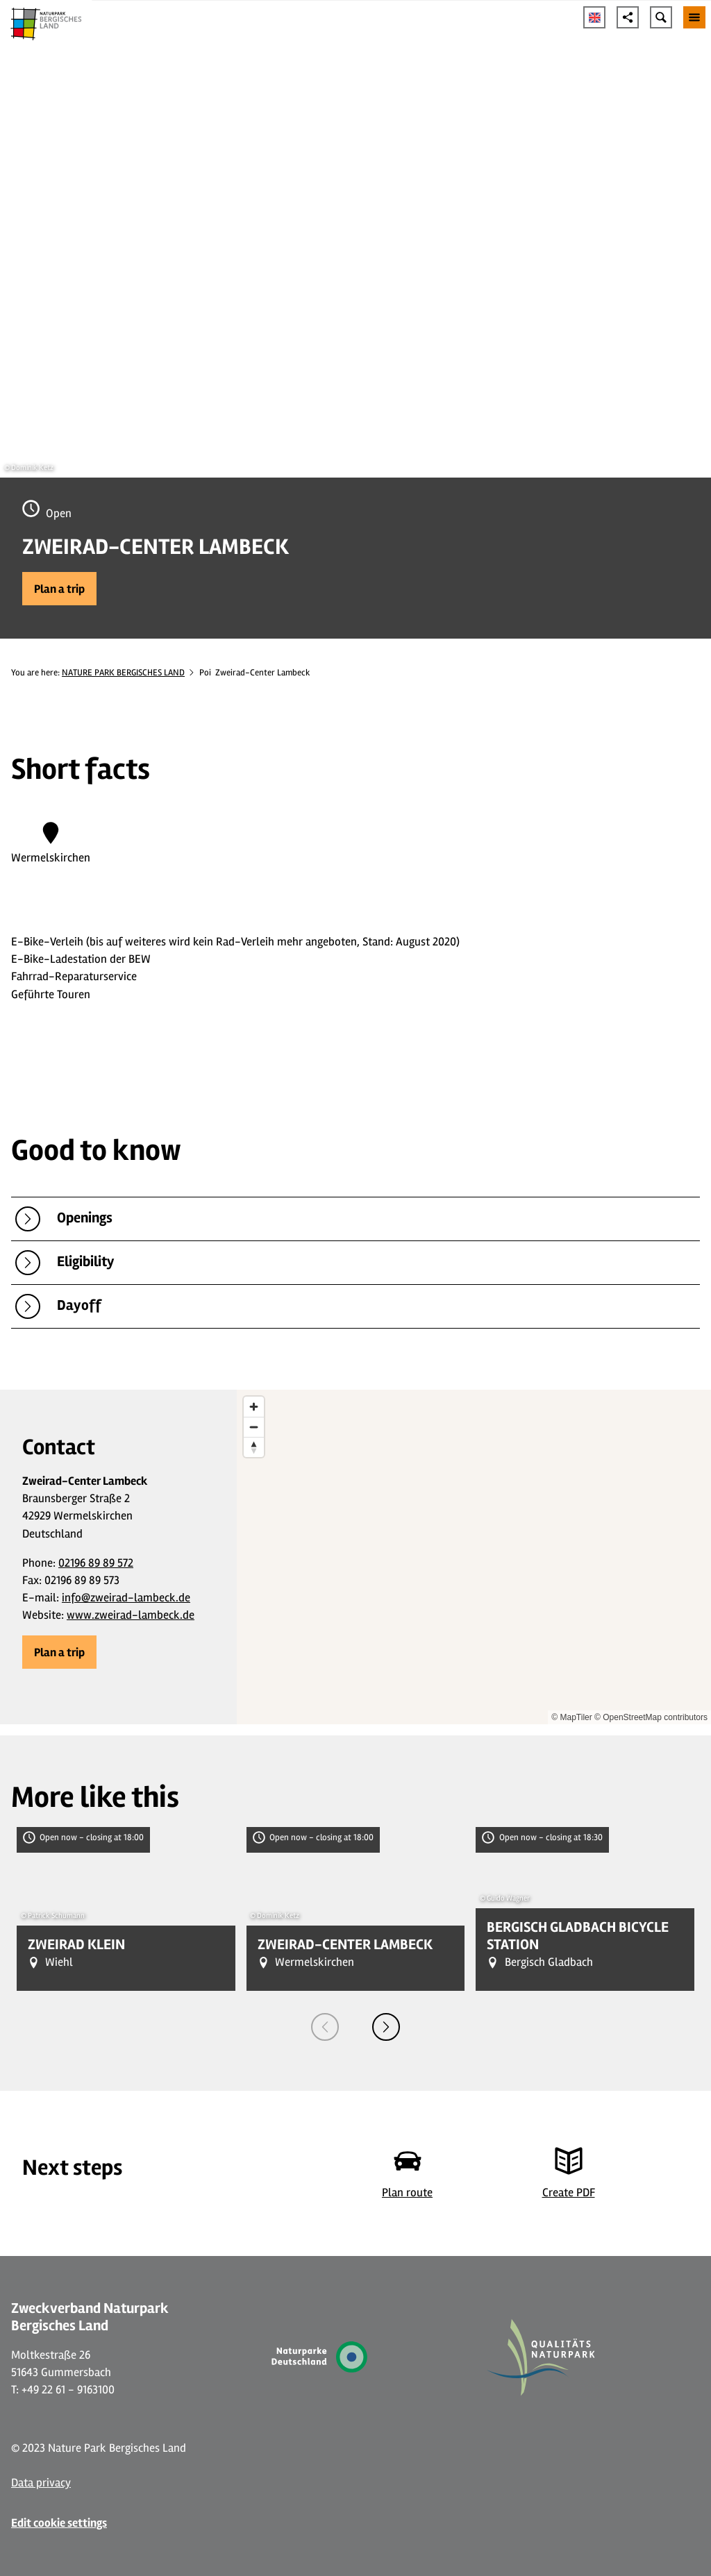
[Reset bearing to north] (254, 1447)
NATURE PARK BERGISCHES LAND (123, 672)
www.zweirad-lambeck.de (130, 1615)
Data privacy (41, 2482)
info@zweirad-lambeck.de (126, 1597)
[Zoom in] (254, 1407)
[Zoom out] (254, 1427)
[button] (59, 588)
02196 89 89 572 (95, 1563)
